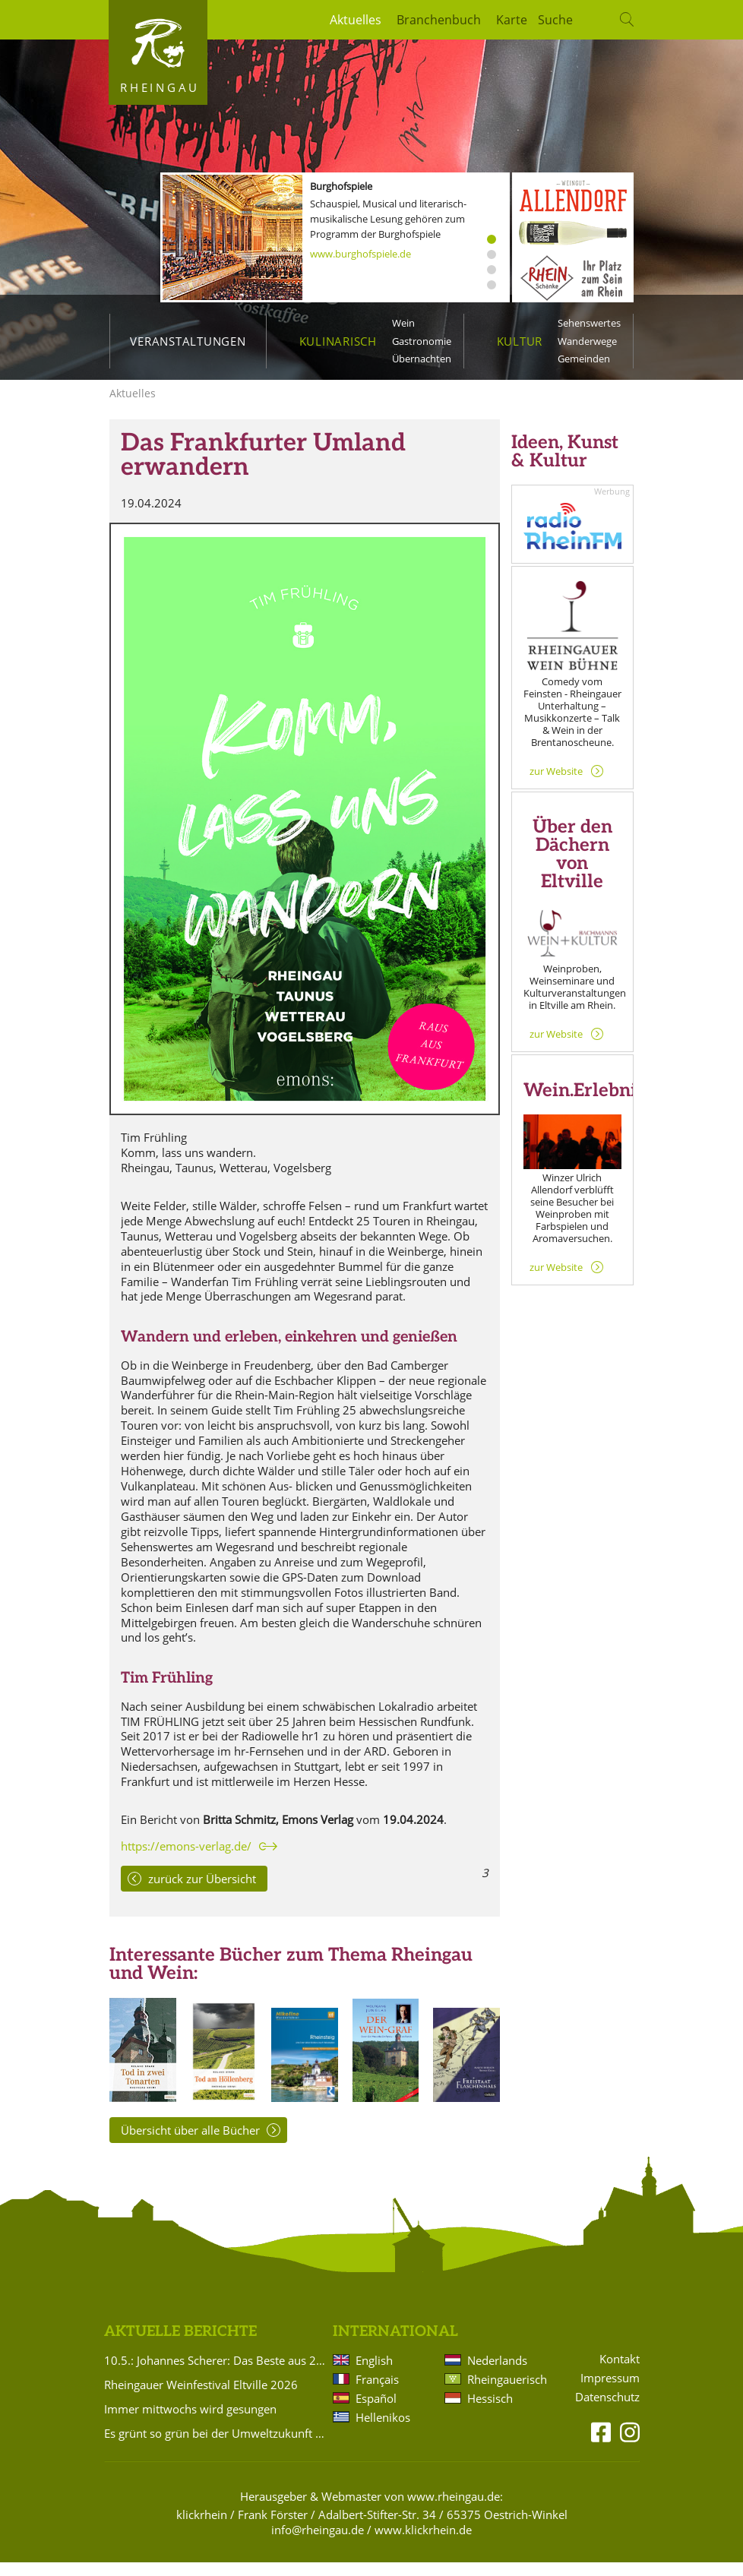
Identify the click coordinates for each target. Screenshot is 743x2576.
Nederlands (497, 2374)
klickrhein (201, 2528)
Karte (511, 19)
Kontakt (619, 2373)
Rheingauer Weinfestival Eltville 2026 (201, 2398)
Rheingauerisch (506, 2393)
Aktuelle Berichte (180, 2345)
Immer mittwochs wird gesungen (190, 2422)
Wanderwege (587, 341)
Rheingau (160, 87)
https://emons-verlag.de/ (186, 1859)
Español (376, 2412)
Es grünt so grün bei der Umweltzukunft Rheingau (215, 2446)
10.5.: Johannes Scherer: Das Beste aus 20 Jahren (215, 2374)
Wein (403, 323)
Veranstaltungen (187, 341)
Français (377, 2393)
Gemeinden (584, 358)
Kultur (520, 341)
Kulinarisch (338, 341)
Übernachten (421, 358)
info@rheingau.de (317, 2543)
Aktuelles (355, 19)
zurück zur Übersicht (202, 1892)
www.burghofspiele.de (360, 254)
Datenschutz (607, 2411)
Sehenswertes (589, 323)
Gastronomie (421, 341)
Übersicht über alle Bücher (190, 2143)
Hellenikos (383, 2431)
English (374, 2374)
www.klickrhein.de (423, 2543)
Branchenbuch (439, 19)
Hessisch (490, 2412)
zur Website (556, 785)
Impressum (610, 2392)
